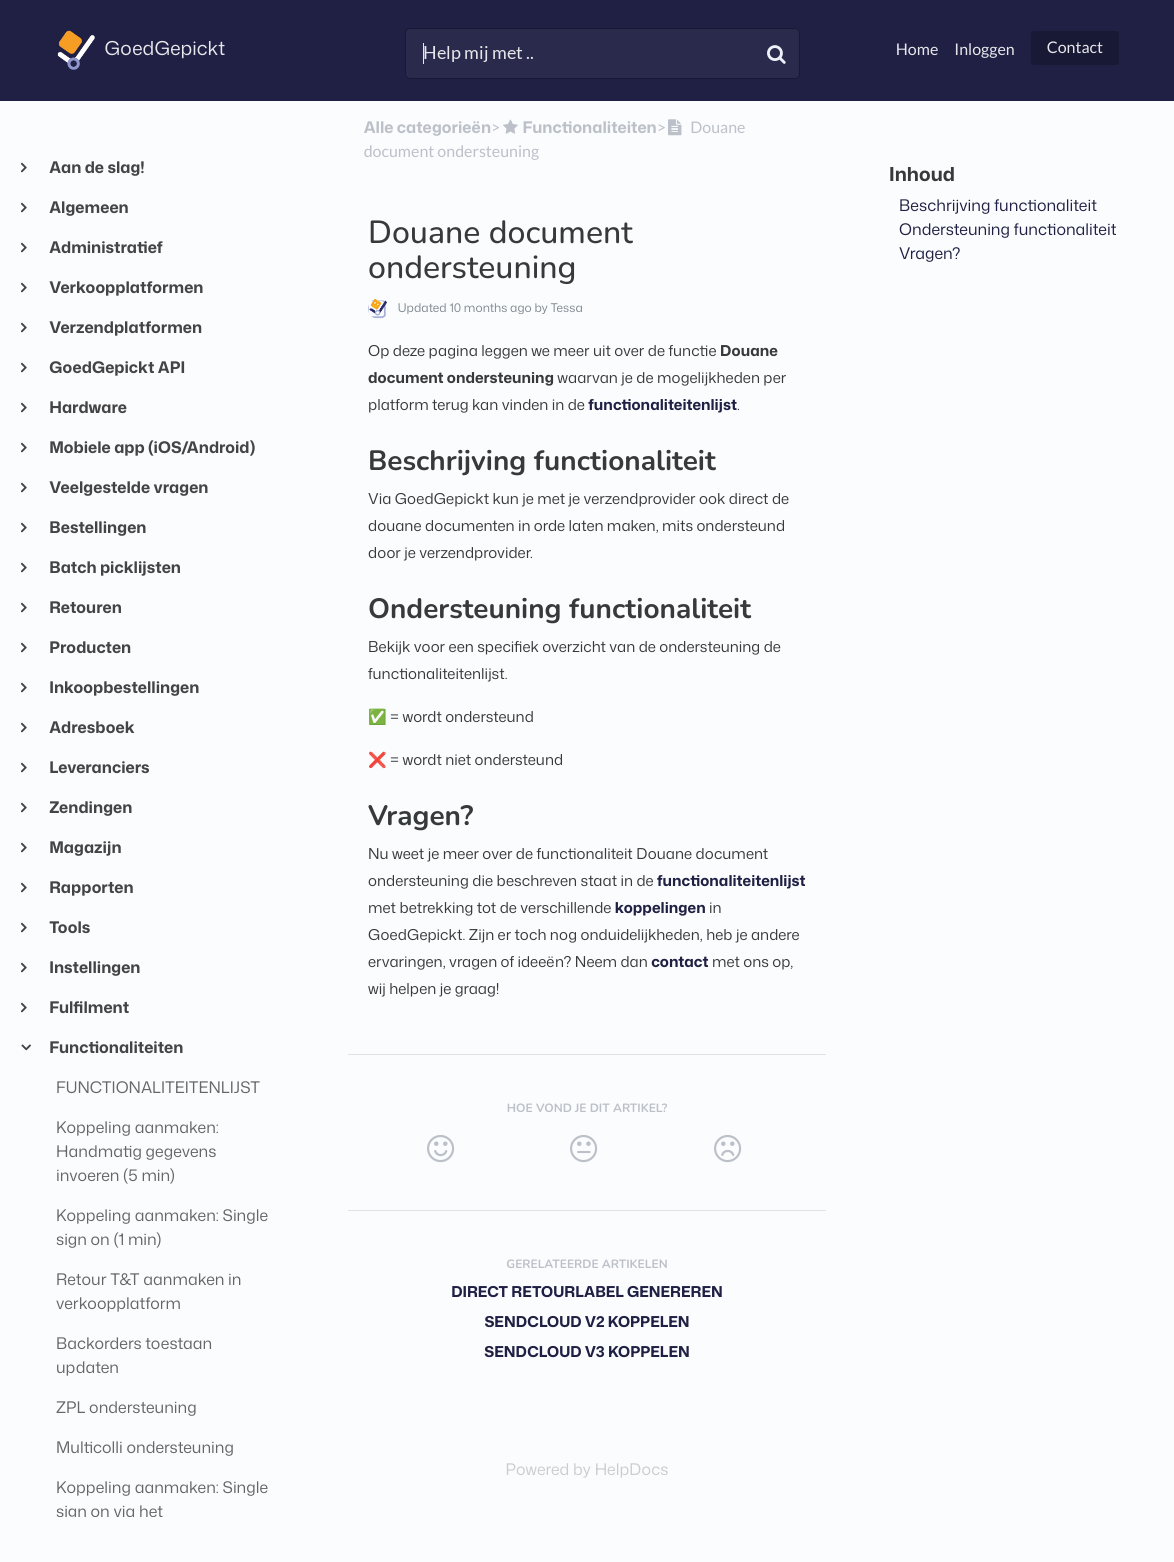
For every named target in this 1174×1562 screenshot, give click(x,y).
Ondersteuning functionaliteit (1007, 230)
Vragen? (930, 254)
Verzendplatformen (125, 328)
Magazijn (85, 848)
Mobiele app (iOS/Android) (151, 448)
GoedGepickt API (116, 368)
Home (917, 49)
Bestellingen (97, 528)
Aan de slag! (96, 168)
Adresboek (91, 728)
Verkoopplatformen (125, 288)
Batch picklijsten (114, 568)
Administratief (105, 248)
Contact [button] (1075, 47)
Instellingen (94, 968)
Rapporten (91, 888)
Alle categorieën (427, 128)
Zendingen (90, 808)
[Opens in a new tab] (587, 1470)
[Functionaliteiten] (578, 128)
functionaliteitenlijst (662, 404)
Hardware (87, 408)
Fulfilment (88, 1008)
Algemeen (88, 208)
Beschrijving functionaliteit (998, 206)
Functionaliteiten (115, 1048)
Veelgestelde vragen (128, 488)
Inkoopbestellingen (123, 688)
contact (679, 961)
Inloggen (984, 49)
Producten (89, 648)
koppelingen (660, 907)
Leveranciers (99, 768)
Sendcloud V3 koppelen (586, 1351)
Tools (69, 928)
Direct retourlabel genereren (586, 1291)
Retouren (85, 608)
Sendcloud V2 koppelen (586, 1321)
